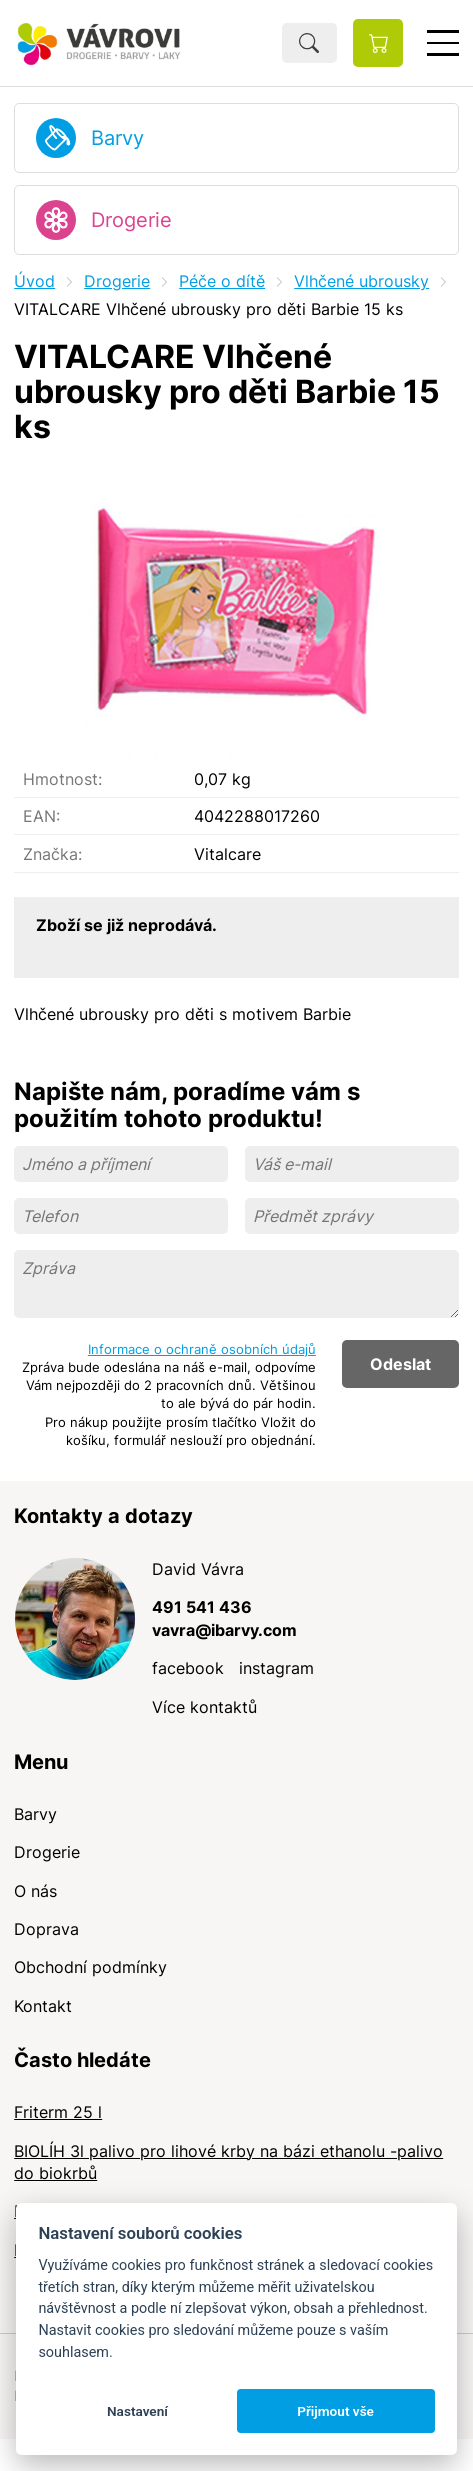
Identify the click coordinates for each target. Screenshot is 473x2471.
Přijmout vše (335, 2411)
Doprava (46, 1929)
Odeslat (400, 1364)
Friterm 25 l (58, 2112)
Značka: (52, 854)
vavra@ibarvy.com (224, 1630)
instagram (276, 1668)
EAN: (41, 816)
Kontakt (43, 2006)
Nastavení (137, 2411)
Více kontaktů (204, 1707)
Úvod (34, 281)
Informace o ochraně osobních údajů (202, 1349)
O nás (35, 1891)
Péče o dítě (222, 281)
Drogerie (131, 220)
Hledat (309, 43)
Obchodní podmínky (90, 1967)
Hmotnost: (62, 779)
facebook (188, 1668)
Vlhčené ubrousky (361, 281)
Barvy (117, 138)
